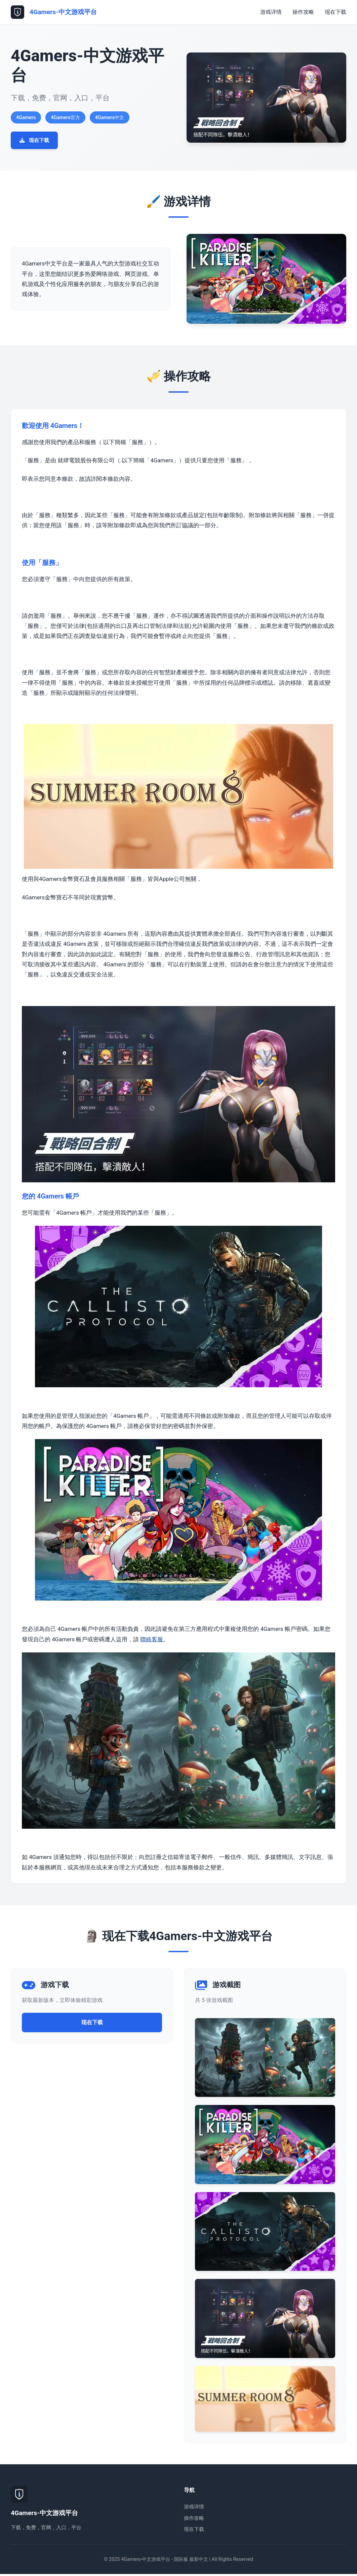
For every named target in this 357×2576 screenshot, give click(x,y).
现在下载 (335, 12)
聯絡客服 (151, 1641)
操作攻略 (303, 12)
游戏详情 (271, 12)
